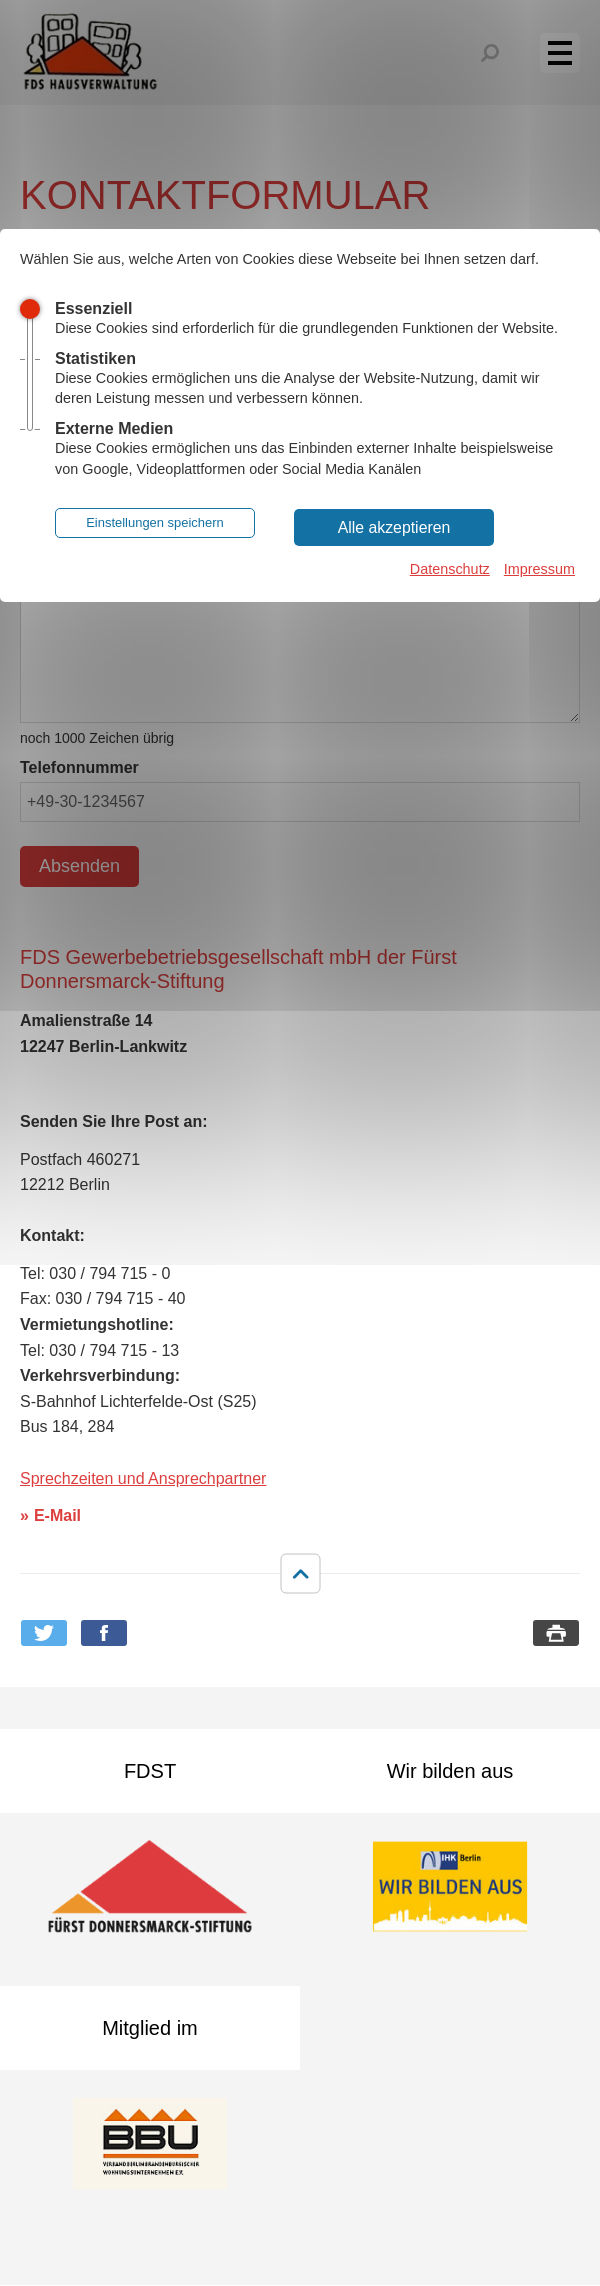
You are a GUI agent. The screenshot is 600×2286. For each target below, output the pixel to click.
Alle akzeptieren (394, 527)
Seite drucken (556, 1633)
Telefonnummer (79, 767)
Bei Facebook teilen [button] (104, 1633)
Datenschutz (450, 569)
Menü (571, 52)
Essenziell (93, 308)
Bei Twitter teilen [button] (44, 1633)
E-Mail (57, 1515)
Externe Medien (114, 428)
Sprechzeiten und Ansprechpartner (143, 1478)
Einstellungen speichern (155, 522)
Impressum (539, 569)
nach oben (300, 1574)
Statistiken (95, 358)
